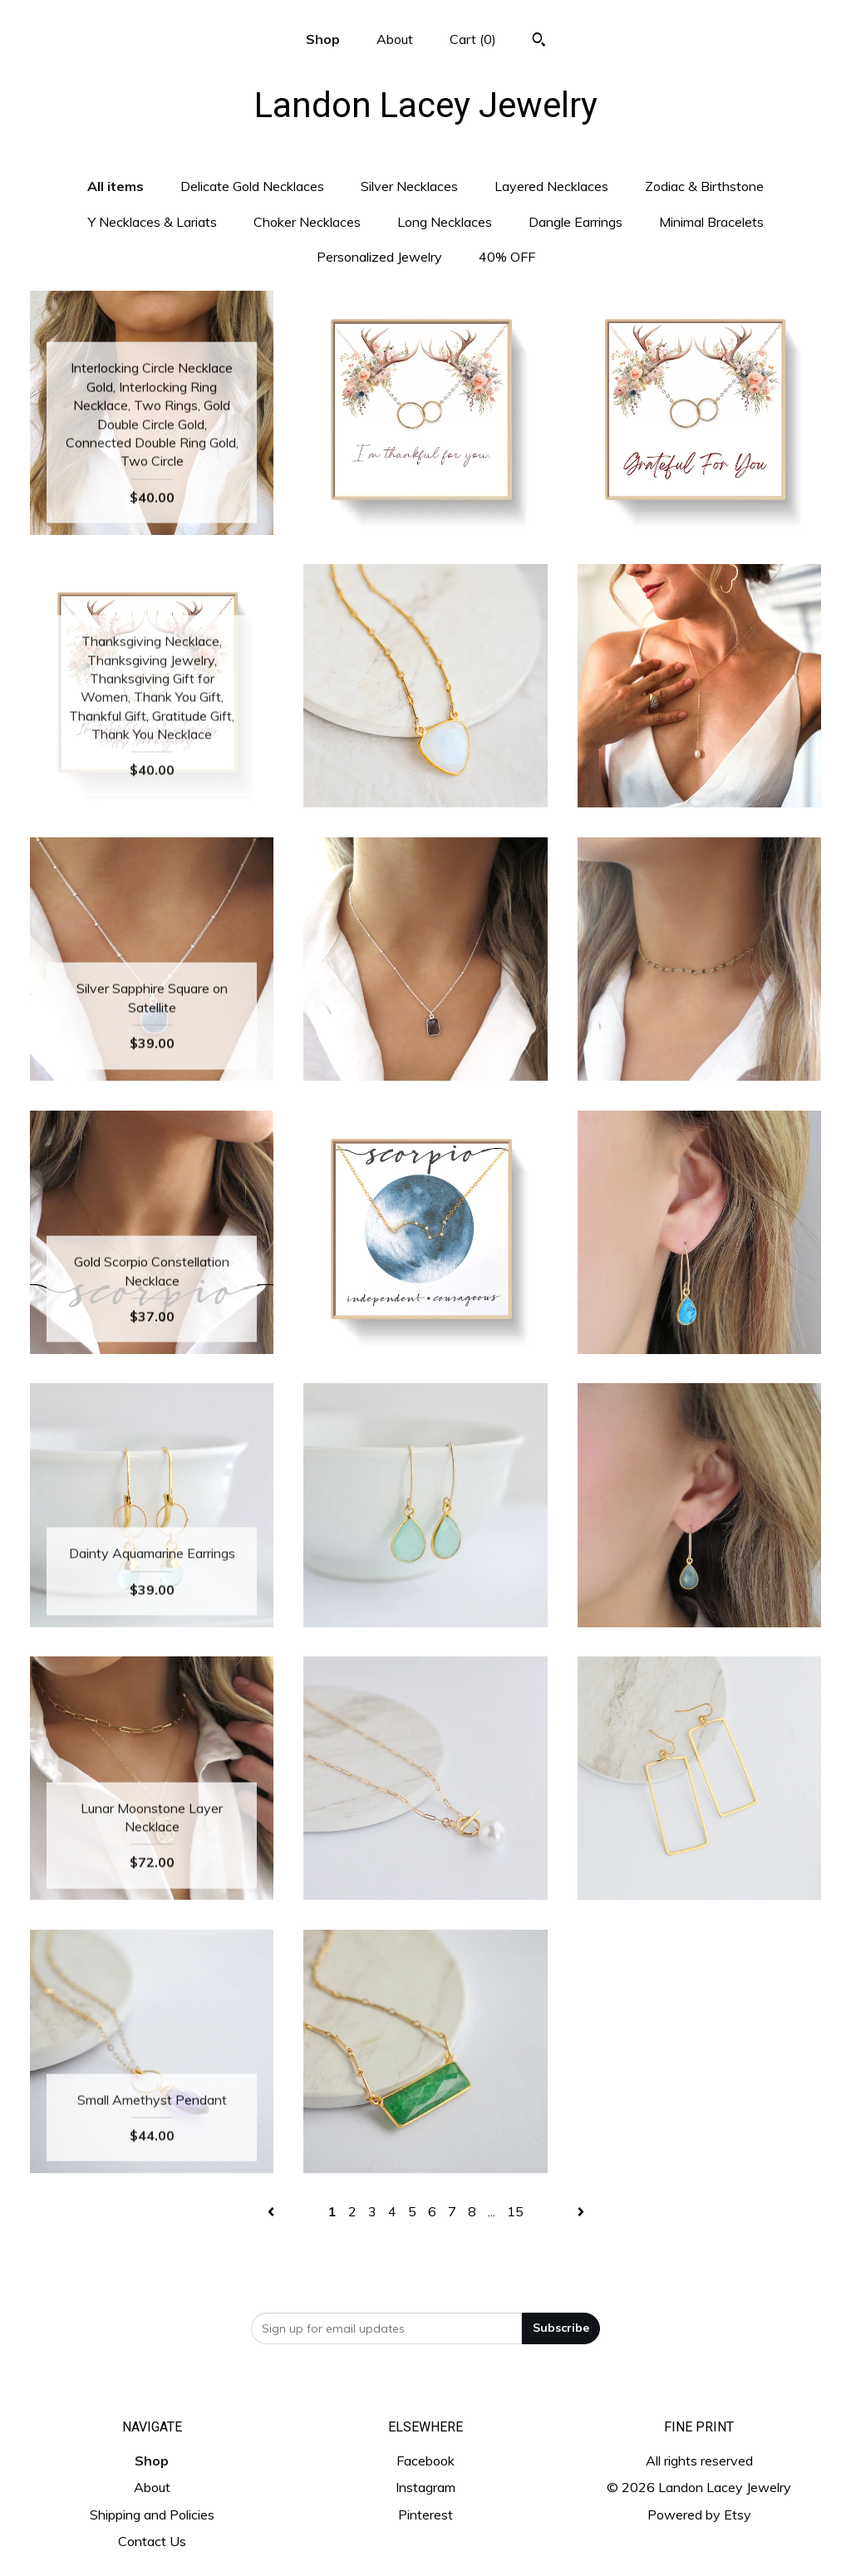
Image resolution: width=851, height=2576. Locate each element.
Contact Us (152, 2541)
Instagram (425, 2487)
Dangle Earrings (575, 221)
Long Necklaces (444, 221)
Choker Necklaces (307, 221)
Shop (323, 39)
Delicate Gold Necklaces (252, 186)
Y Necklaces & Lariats (152, 221)
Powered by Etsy (699, 2514)
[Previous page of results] (272, 2211)
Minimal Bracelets (711, 221)
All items (115, 186)
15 (515, 2211)
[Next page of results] (581, 2211)
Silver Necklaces (409, 186)
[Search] (539, 41)
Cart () (473, 39)
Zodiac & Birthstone (704, 186)
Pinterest (425, 2514)
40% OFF (507, 256)
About (394, 39)
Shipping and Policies (152, 2514)
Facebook (425, 2460)
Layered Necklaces (551, 186)
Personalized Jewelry (379, 256)
